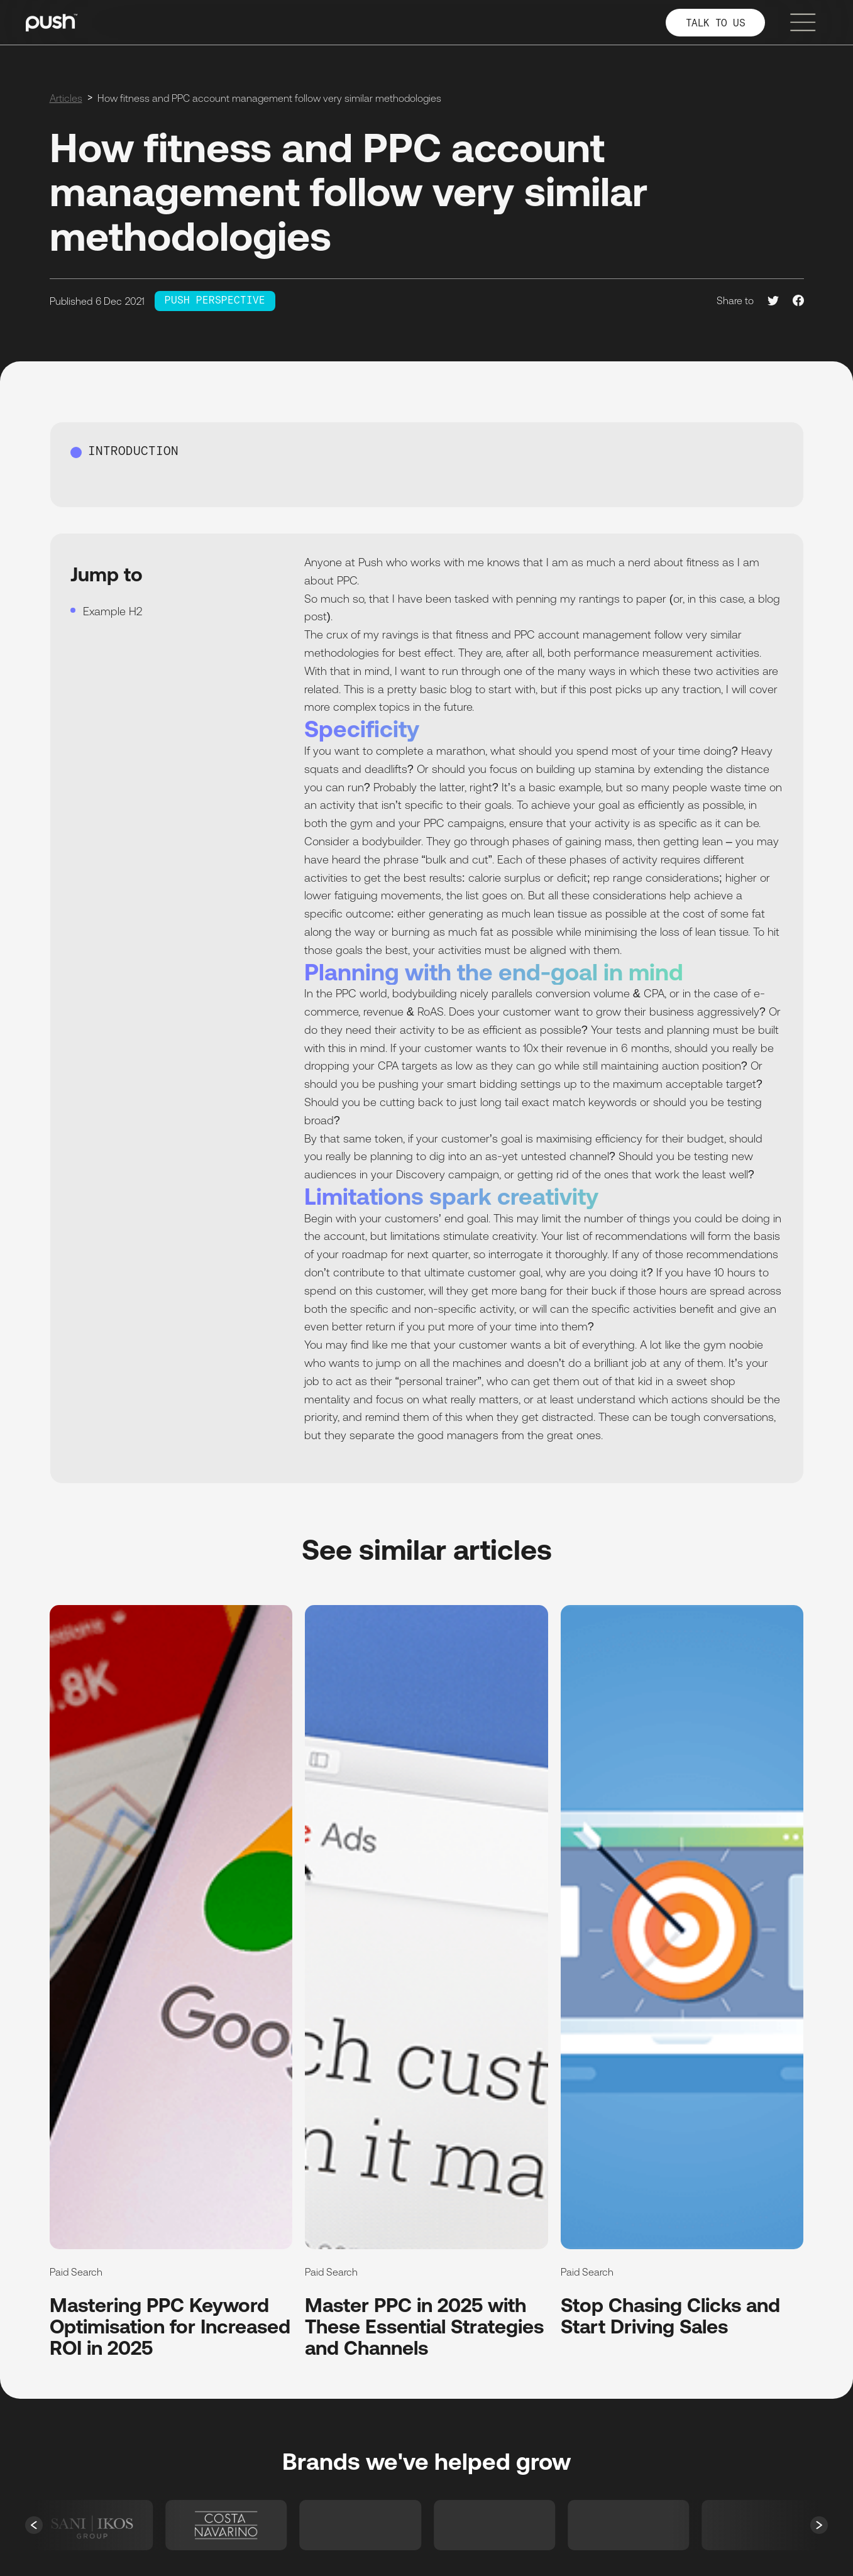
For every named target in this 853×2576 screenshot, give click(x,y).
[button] (34, 2525)
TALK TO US (716, 23)
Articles (66, 98)
